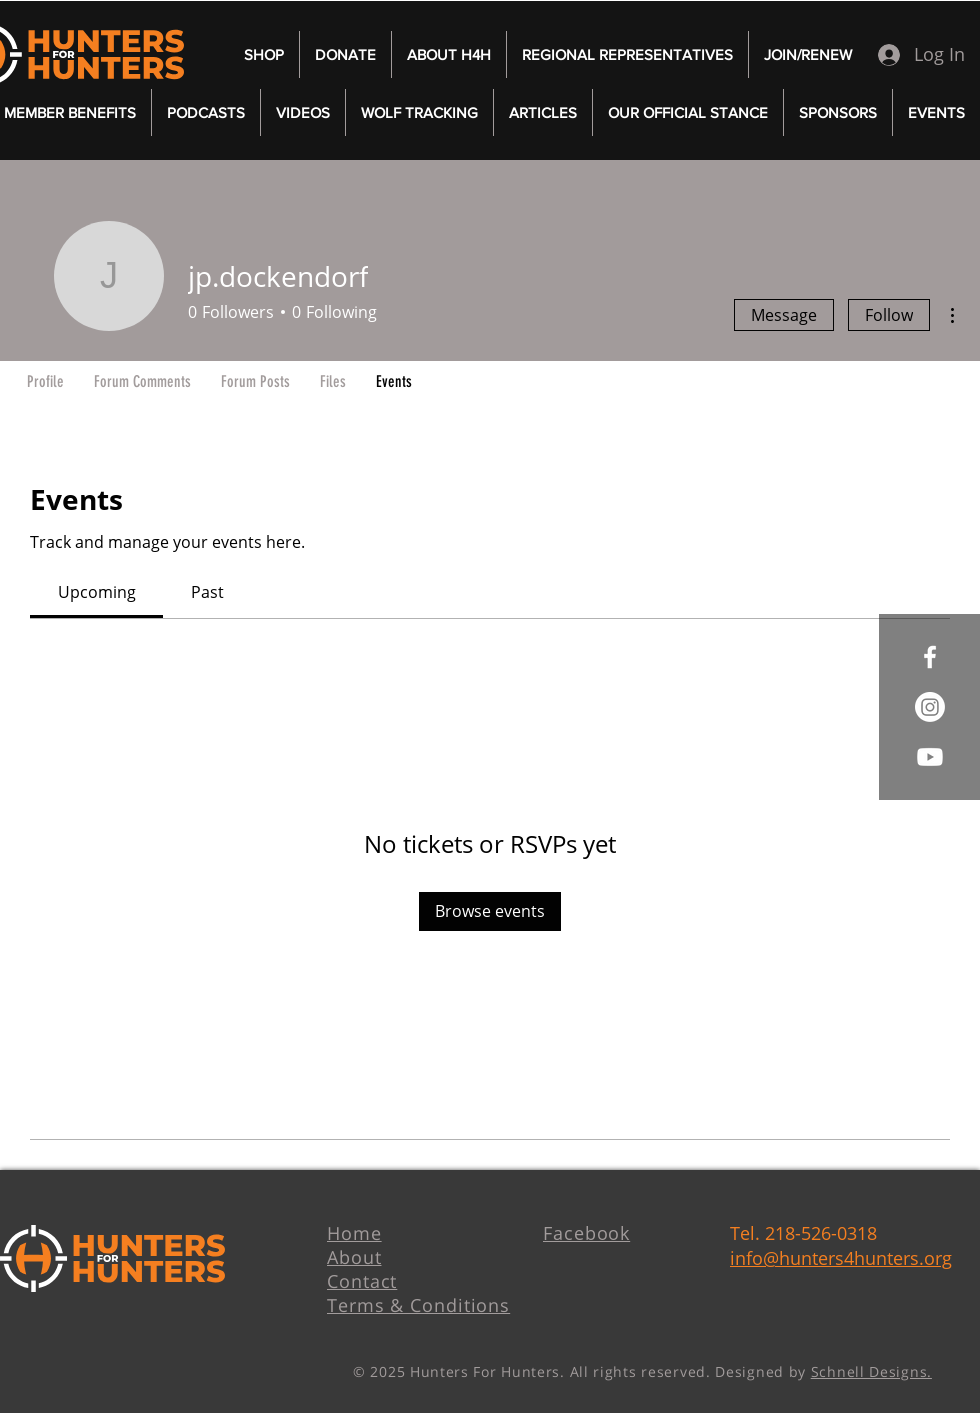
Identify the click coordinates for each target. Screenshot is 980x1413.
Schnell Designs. (871, 1371)
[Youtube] (930, 757)
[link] (97, 592)
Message (784, 315)
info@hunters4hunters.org (841, 1258)
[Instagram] (930, 707)
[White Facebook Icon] (930, 657)
